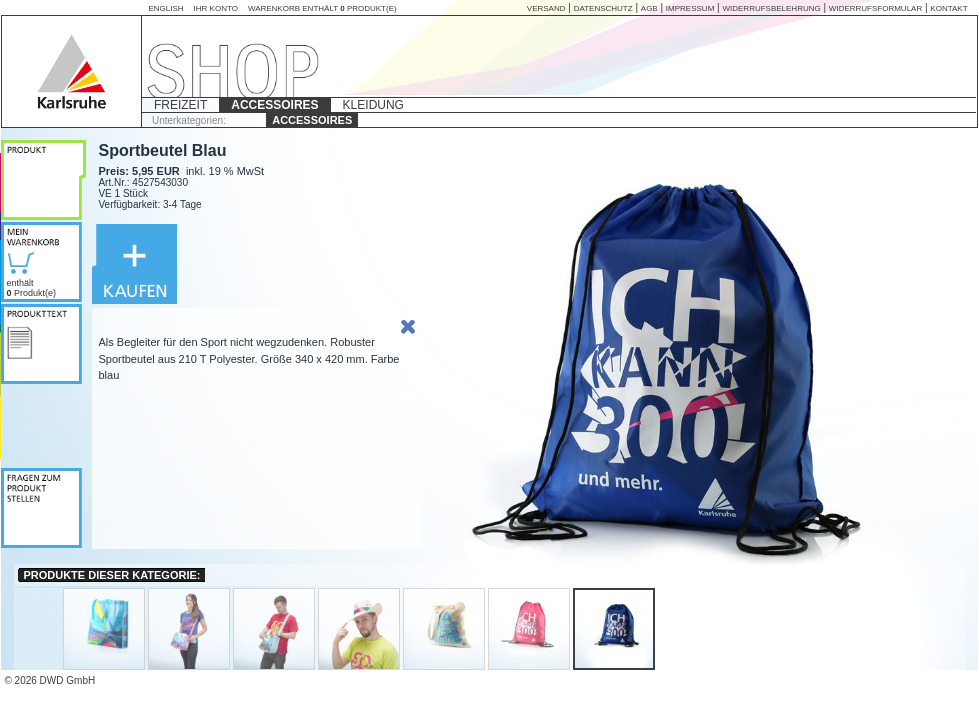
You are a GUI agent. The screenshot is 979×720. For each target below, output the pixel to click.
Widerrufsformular (875, 8)
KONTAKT (948, 8)
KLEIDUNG (373, 105)
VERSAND (546, 8)
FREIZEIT (180, 105)
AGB (649, 8)
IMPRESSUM (690, 8)
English (165, 8)
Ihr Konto (216, 8)
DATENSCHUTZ (603, 8)
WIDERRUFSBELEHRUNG (771, 8)
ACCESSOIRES (274, 105)
